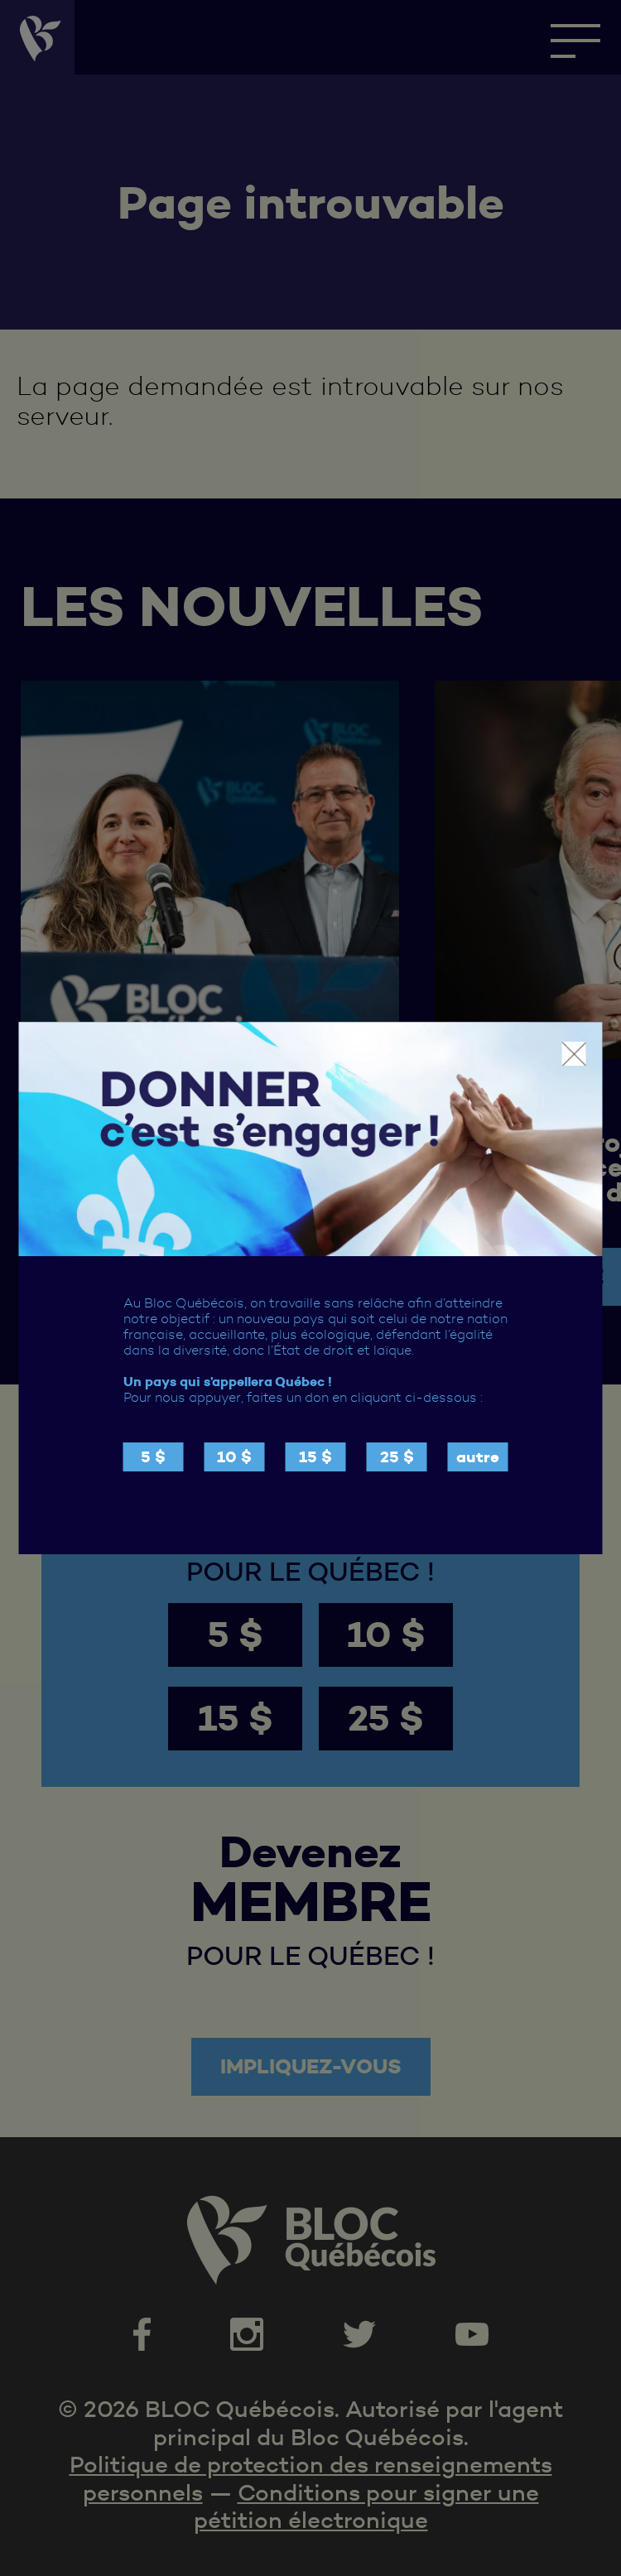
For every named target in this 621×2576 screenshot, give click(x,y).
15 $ (315, 1457)
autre (477, 1457)
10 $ (234, 1457)
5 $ (153, 1457)
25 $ (397, 1457)
